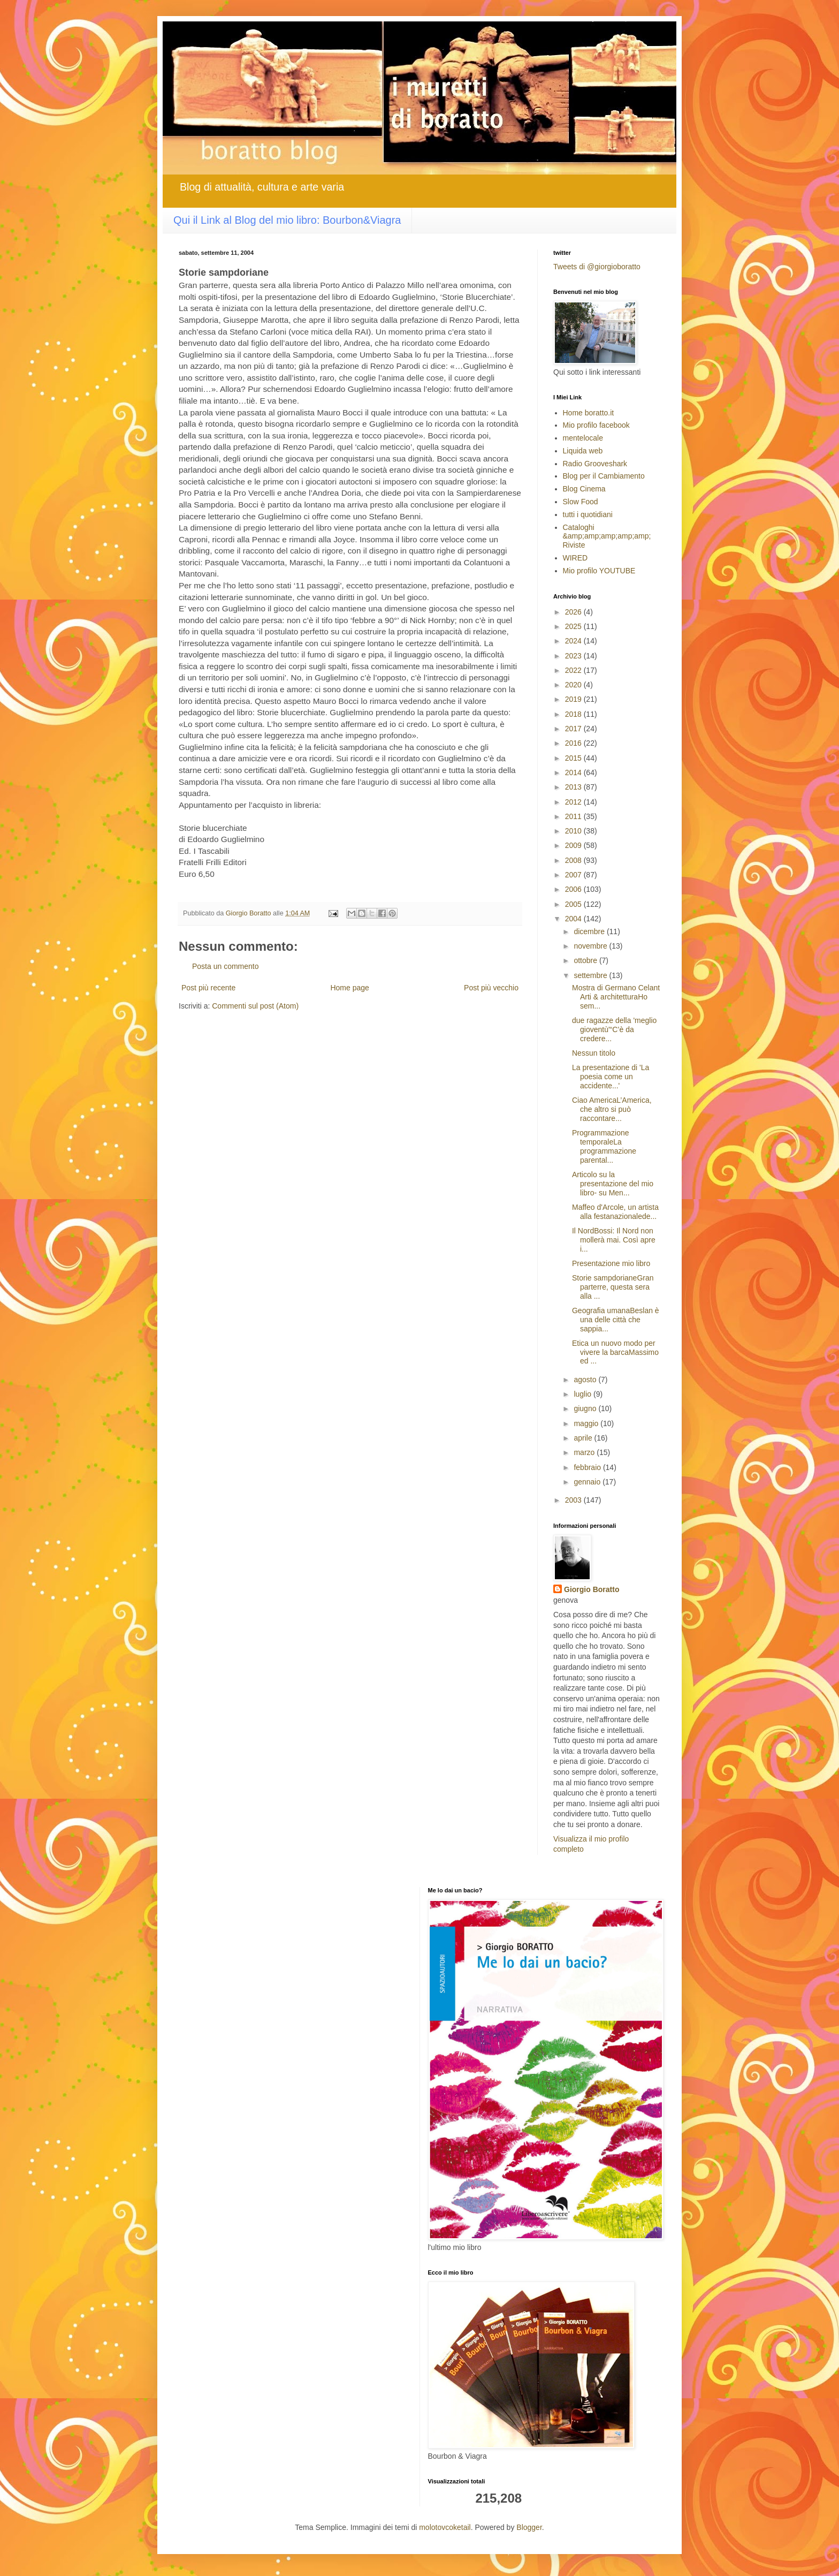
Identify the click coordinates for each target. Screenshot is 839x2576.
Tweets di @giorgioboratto (596, 266)
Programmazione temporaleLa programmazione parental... (604, 1146)
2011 (574, 816)
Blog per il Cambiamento (604, 476)
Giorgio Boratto (591, 1589)
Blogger (528, 2527)
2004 (574, 918)
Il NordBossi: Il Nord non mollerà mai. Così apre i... (613, 1239)
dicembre (590, 931)
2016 (574, 743)
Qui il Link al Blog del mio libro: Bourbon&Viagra (287, 220)
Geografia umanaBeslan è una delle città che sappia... (615, 1319)
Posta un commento (225, 966)
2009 (574, 845)
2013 (574, 787)
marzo (585, 1452)
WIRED (575, 558)
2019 (574, 699)
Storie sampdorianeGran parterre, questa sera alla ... (613, 1287)
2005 (574, 904)
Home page (349, 987)
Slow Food (580, 501)
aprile (584, 1438)
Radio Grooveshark (595, 463)
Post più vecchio (491, 987)
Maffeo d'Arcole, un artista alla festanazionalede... (615, 1212)
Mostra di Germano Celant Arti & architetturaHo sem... (616, 996)
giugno (586, 1408)
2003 (574, 1500)
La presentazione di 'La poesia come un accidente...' (610, 1076)
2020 (574, 684)
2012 (574, 802)
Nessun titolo (593, 1053)
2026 (574, 612)
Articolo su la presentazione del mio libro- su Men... (612, 1183)
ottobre (586, 960)
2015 (574, 758)
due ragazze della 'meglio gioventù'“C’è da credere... (614, 1029)
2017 (574, 728)
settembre (591, 975)
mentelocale (583, 438)
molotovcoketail (445, 2527)
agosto (586, 1379)
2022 (574, 670)
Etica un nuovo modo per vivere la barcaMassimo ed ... (615, 1352)
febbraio (588, 1467)
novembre (591, 946)
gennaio (588, 1482)
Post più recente (208, 987)
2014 (574, 772)
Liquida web (583, 450)
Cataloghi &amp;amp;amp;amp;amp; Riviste (607, 536)
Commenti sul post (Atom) (255, 1006)
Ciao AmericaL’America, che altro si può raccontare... (612, 1109)
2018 (574, 714)
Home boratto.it (588, 412)
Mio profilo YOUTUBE (599, 570)
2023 (574, 655)
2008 (574, 860)
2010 (574, 831)
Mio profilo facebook (596, 425)
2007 (574, 874)
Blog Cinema (584, 488)
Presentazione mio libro (611, 1263)
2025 (574, 626)
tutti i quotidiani (588, 514)
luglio (583, 1394)
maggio (587, 1423)
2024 (574, 641)
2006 (574, 889)
